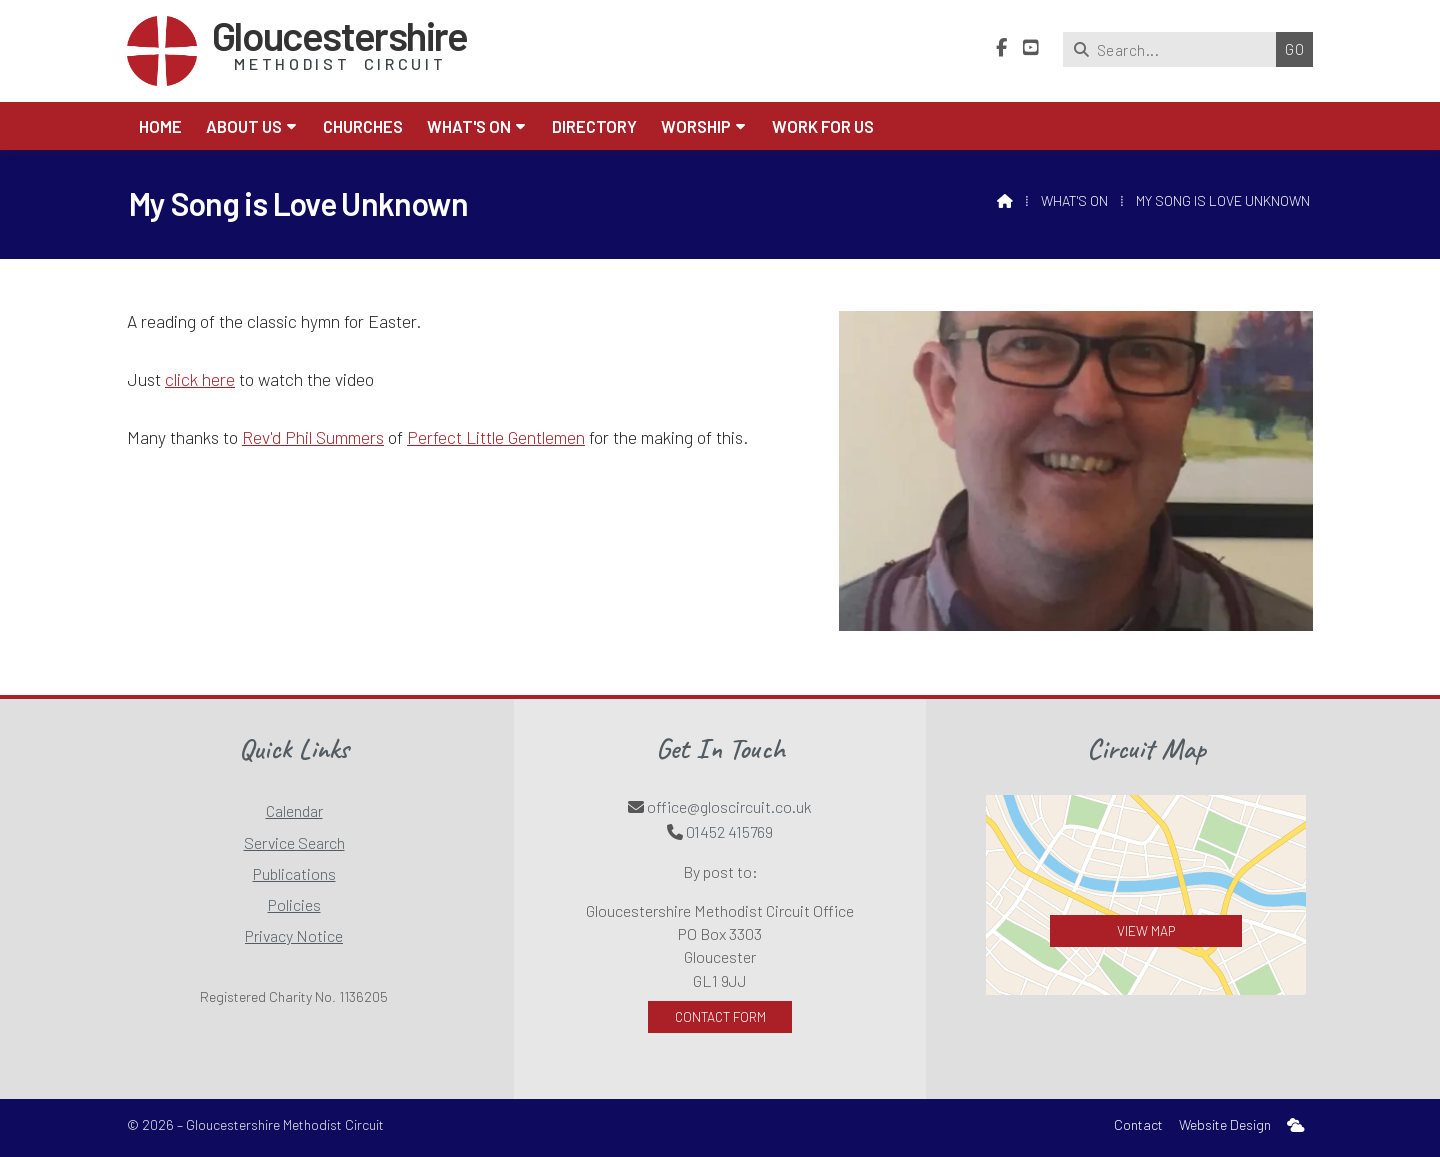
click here (200, 379)
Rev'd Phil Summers (313, 437)
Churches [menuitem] (363, 126)
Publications (294, 873)
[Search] (1174, 49)
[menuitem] (1296, 1125)
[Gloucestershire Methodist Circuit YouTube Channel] (1031, 47)
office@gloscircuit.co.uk (729, 806)
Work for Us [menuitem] (823, 126)
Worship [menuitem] (696, 126)
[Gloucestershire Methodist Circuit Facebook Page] (1001, 47)
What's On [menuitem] (469, 126)
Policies (294, 904)
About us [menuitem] (244, 126)
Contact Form (720, 1016)
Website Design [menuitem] (1225, 1124)
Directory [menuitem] (594, 126)
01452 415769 (729, 831)
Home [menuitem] (160, 126)
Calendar (294, 810)
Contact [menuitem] (1138, 1124)
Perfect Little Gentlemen (496, 437)
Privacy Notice (294, 935)
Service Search (294, 842)
